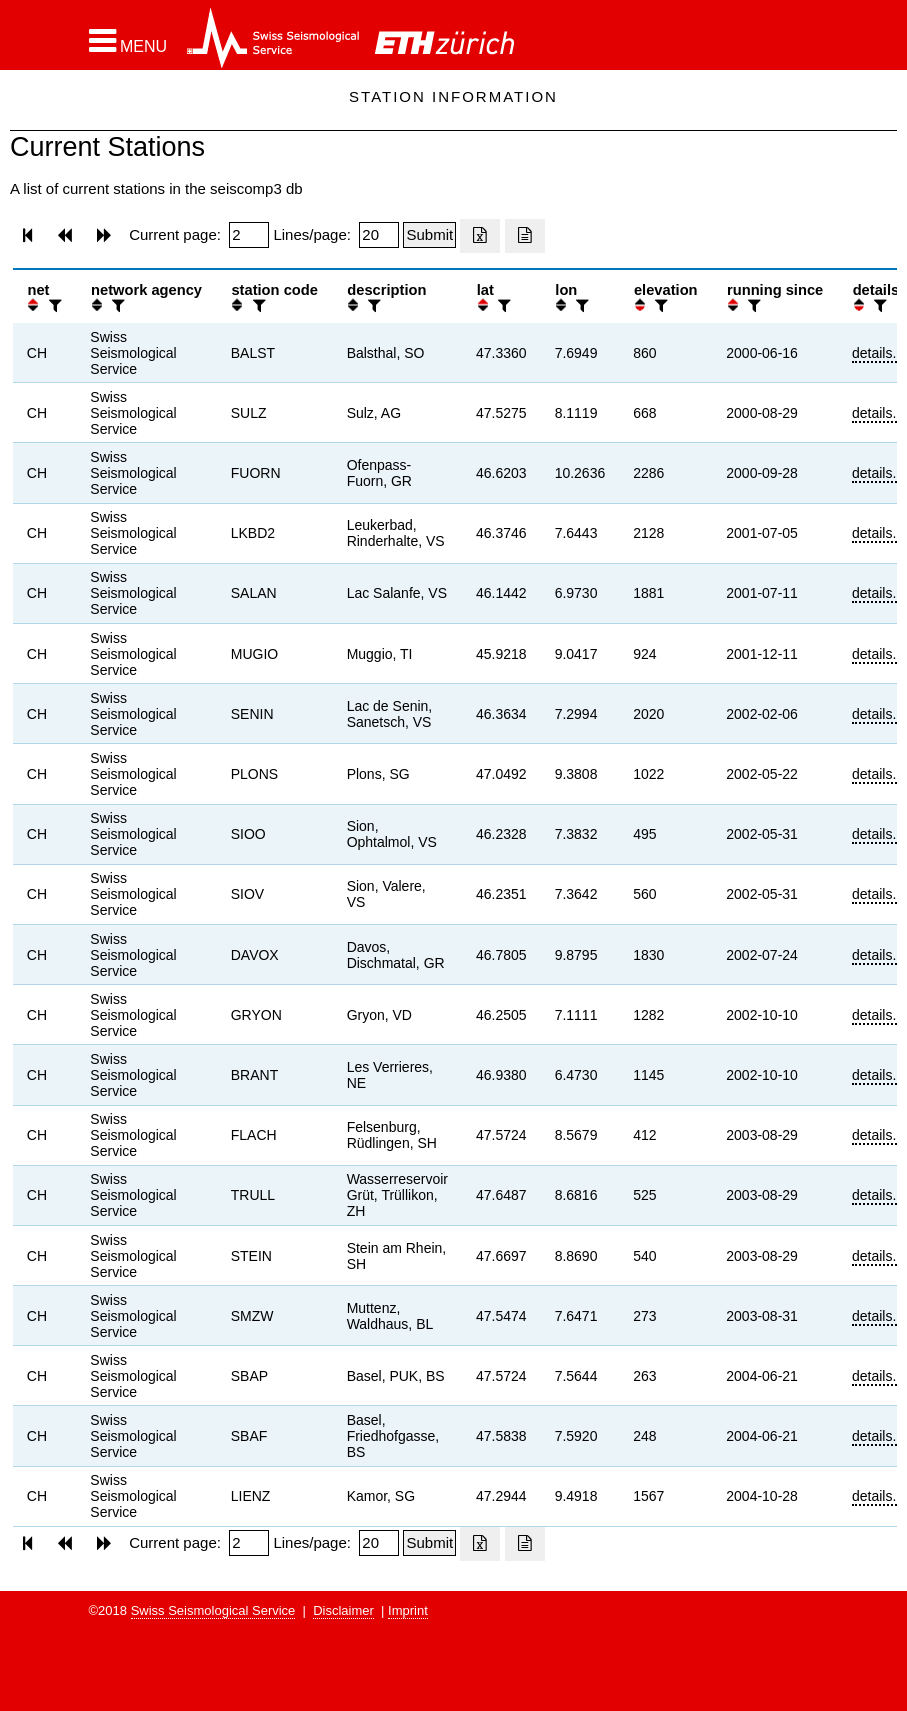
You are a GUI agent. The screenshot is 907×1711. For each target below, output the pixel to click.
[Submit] (429, 235)
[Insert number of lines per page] (379, 235)
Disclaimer (343, 1610)
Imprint (408, 1610)
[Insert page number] (249, 235)
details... (878, 353)
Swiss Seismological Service (213, 1610)
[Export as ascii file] (525, 236)
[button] (128, 41)
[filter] (53, 305)
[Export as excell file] (480, 236)
